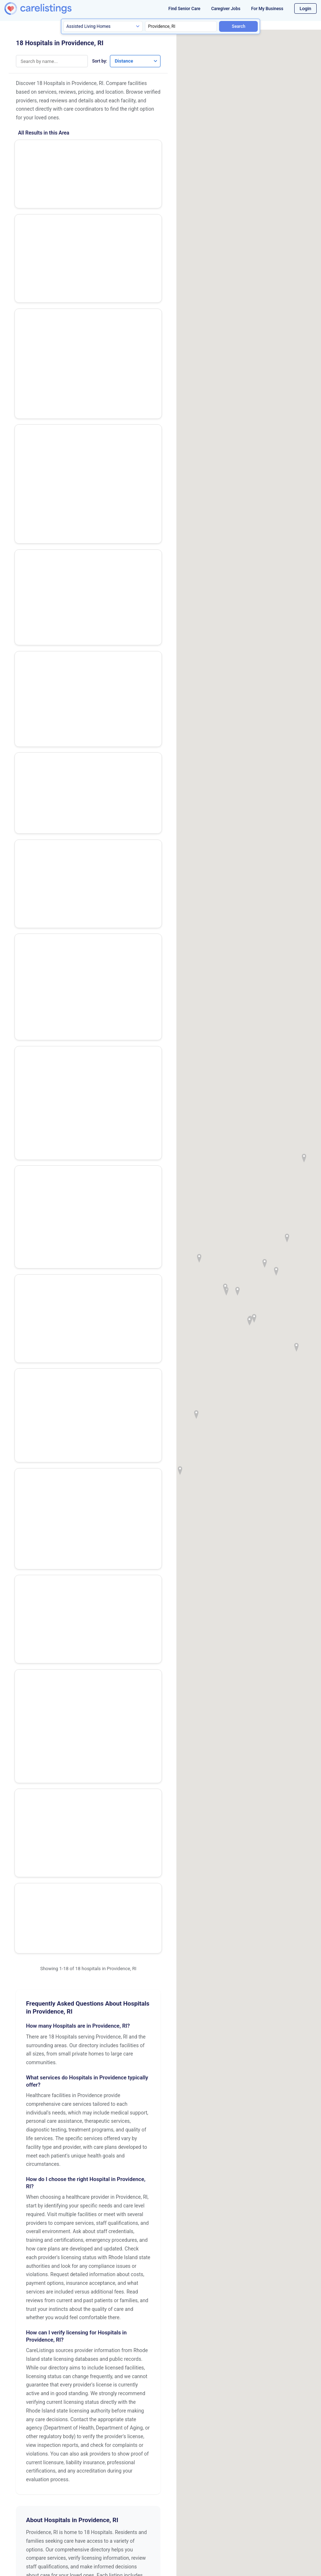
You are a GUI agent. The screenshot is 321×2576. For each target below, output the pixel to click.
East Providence (110, 1923)
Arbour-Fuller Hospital (49, 678)
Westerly (30, 2021)
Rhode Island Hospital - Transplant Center (51, 229)
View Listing (139, 154)
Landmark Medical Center (54, 852)
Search (238, 26)
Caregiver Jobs (225, 8)
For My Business (267, 8)
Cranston (31, 1923)
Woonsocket (106, 2021)
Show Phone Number (131, 187)
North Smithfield (39, 1962)
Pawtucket (104, 1962)
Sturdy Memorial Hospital (54, 762)
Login (305, 8)
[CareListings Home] (49, 8)
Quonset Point (108, 1982)
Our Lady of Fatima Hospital (57, 551)
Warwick (101, 2002)
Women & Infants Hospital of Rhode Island (75, 269)
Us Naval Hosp (40, 890)
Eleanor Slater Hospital (50, 638)
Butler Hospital (40, 423)
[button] (237, 1291)
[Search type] (103, 26)
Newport (30, 1943)
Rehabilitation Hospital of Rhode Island (53, 805)
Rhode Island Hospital (49, 187)
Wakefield (32, 2002)
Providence (33, 1982)
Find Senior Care (184, 8)
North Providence (111, 1943)
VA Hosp (32, 149)
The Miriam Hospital (47, 463)
